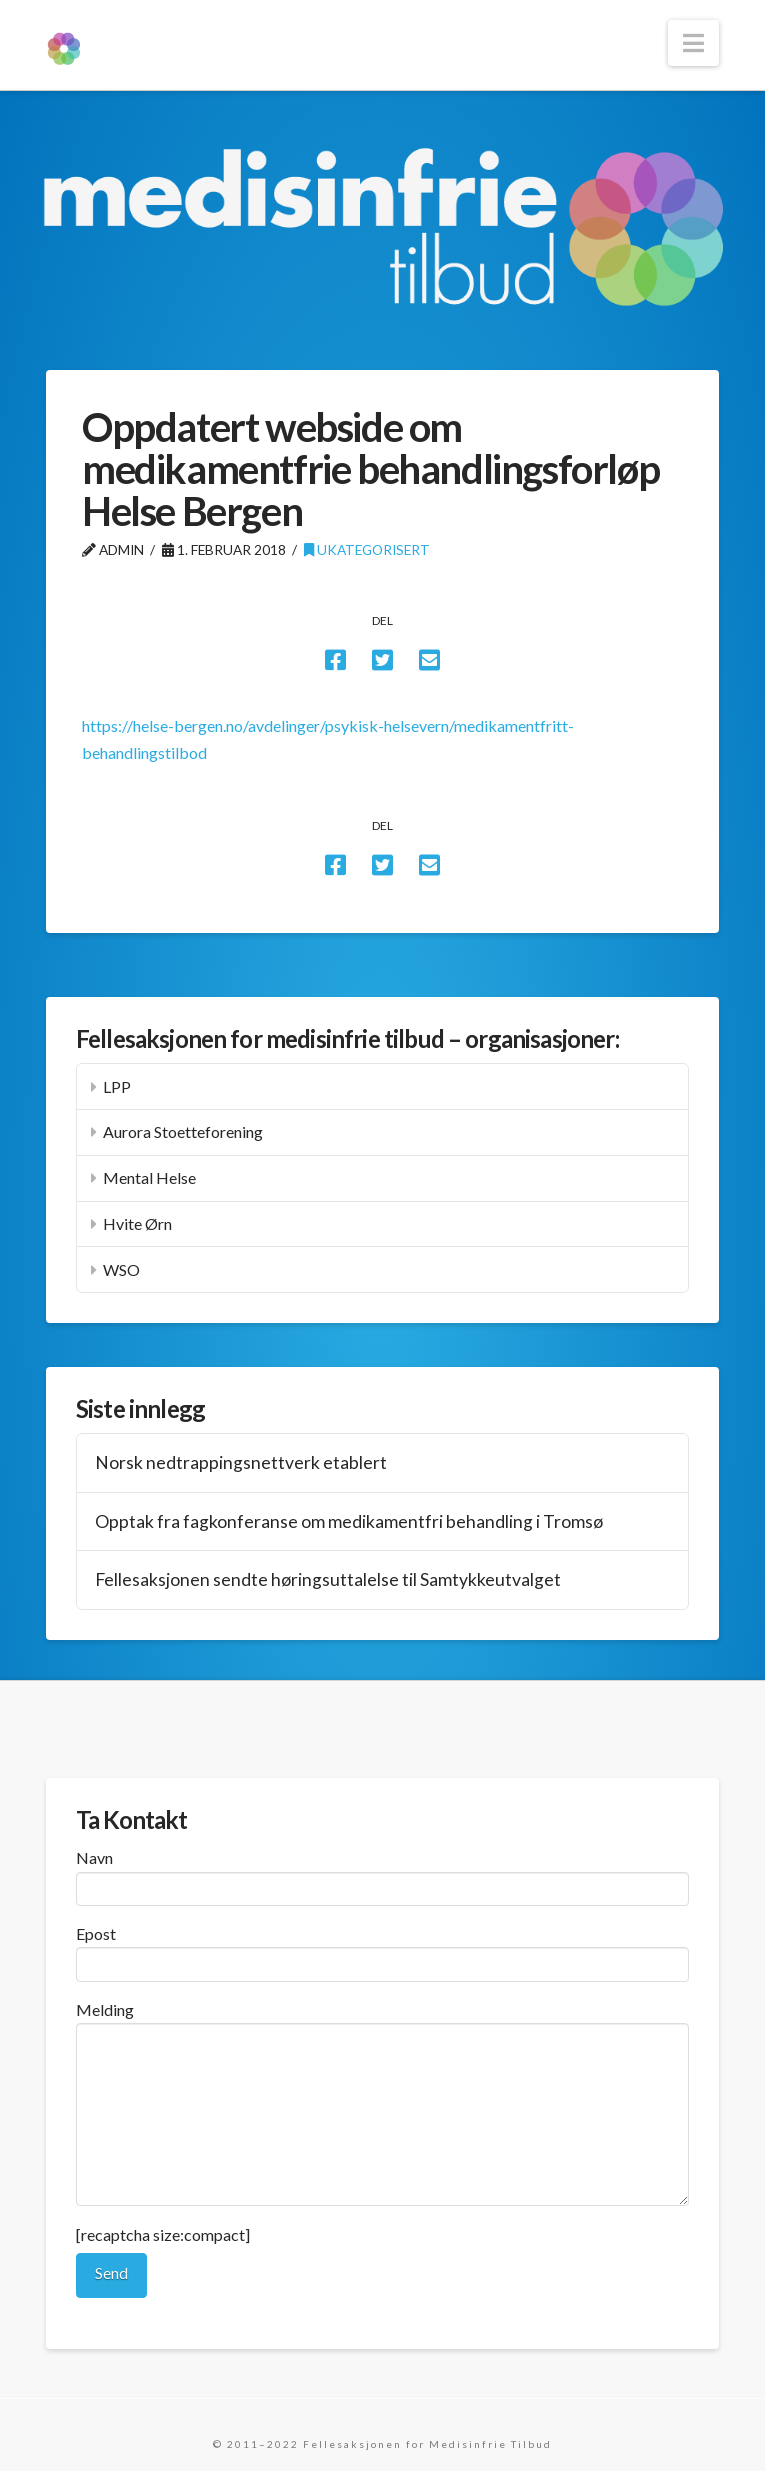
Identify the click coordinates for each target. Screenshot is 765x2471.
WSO (121, 1269)
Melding (382, 2023)
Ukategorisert (367, 549)
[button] (693, 43)
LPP (117, 1086)
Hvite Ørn (137, 1223)
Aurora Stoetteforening (183, 1131)
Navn (382, 1874)
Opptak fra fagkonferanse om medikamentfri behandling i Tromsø (349, 1521)
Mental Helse (149, 1177)
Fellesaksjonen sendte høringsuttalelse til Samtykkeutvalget (328, 1579)
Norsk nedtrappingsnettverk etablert (241, 1462)
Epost (382, 1950)
